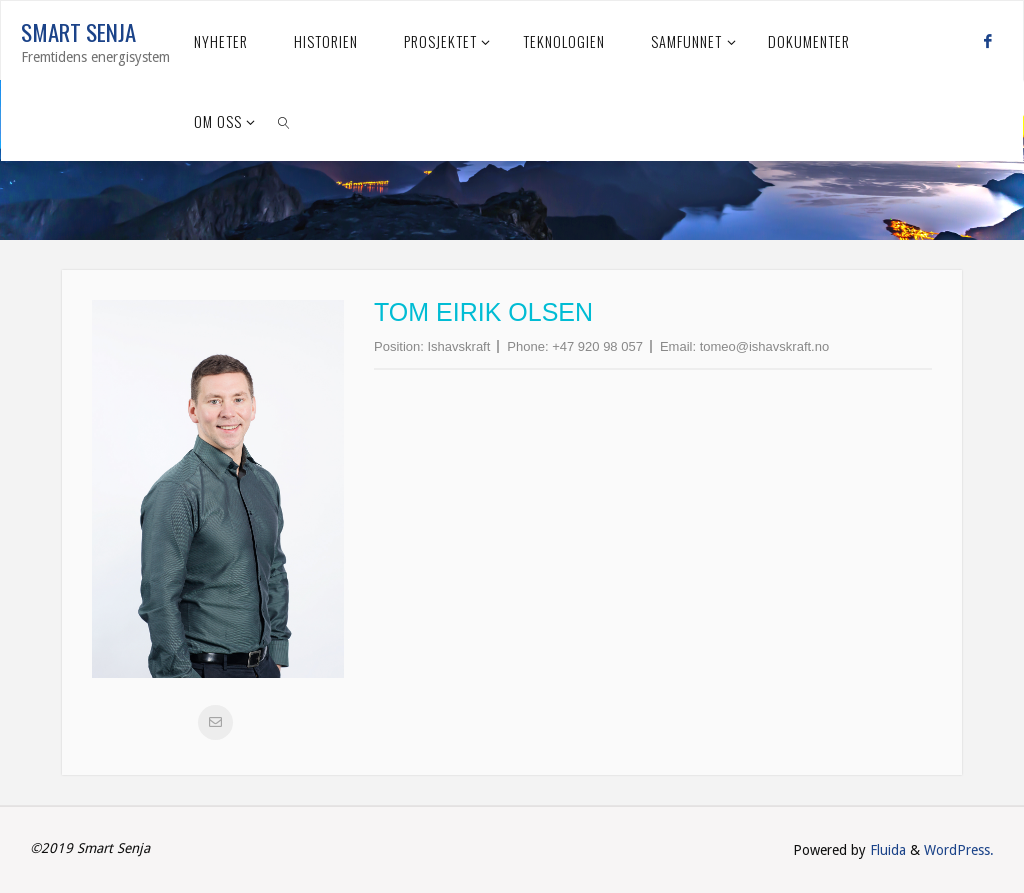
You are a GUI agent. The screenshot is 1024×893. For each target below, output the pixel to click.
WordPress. (959, 850)
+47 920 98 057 (597, 346)
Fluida (886, 850)
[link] (284, 121)
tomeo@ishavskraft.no (765, 346)
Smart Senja (78, 32)
